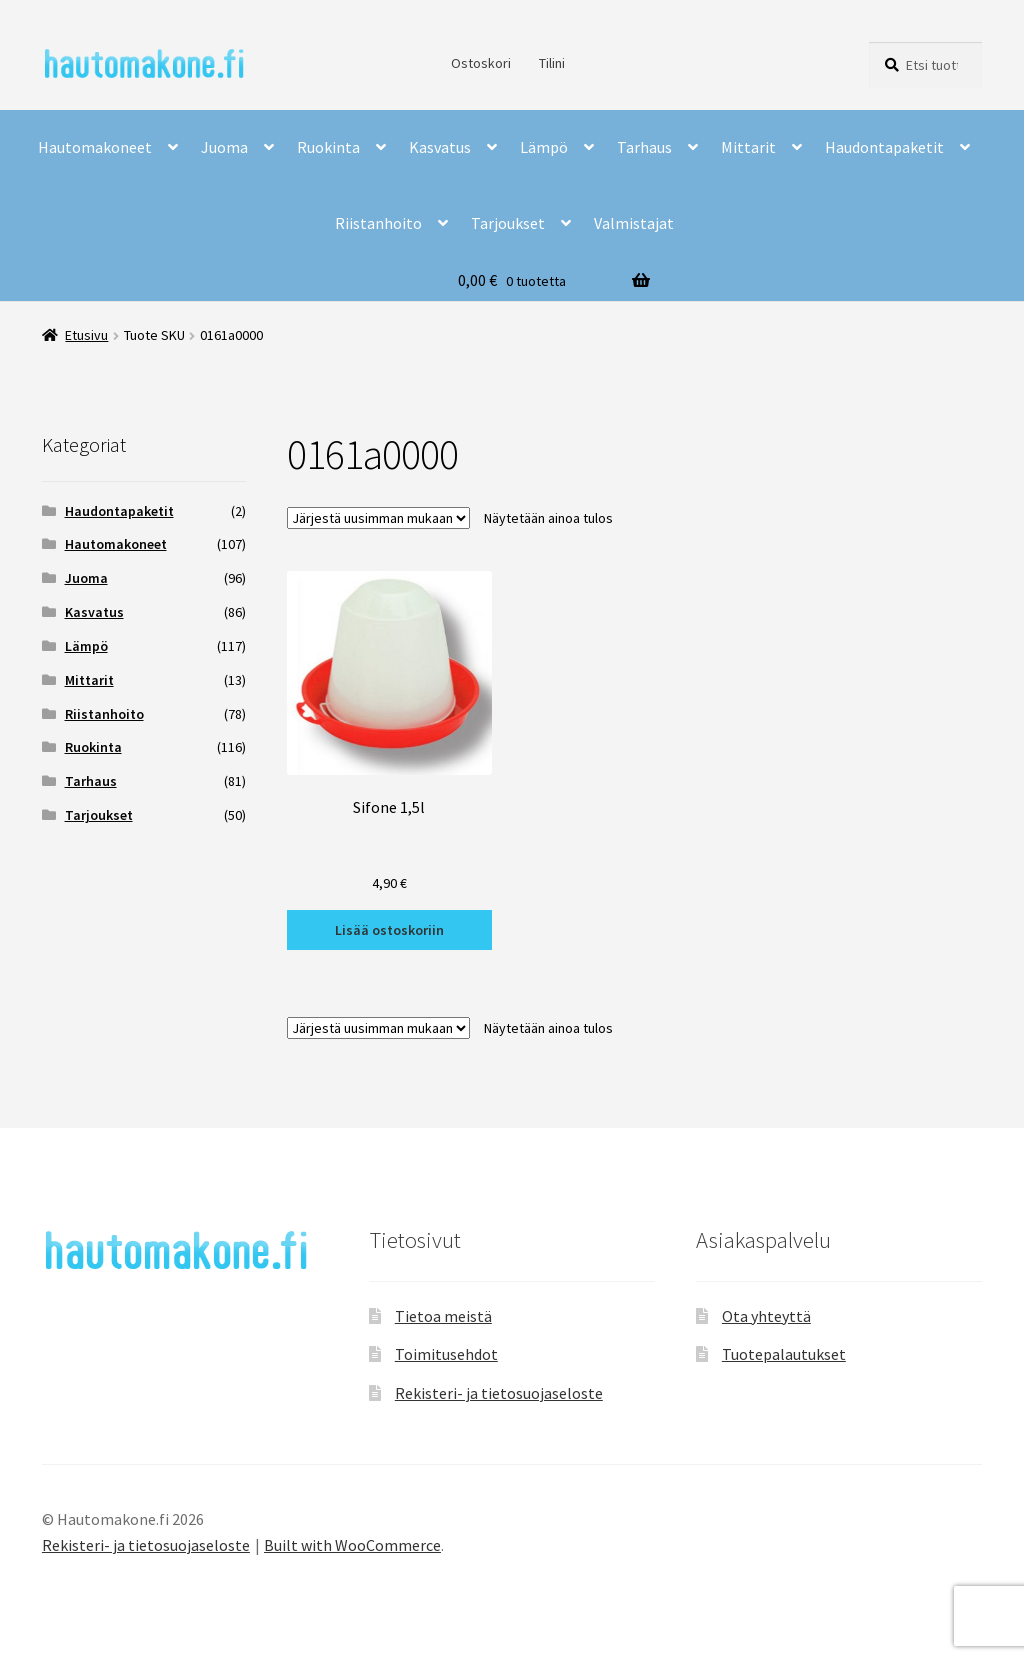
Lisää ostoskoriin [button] (389, 930)
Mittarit (748, 147)
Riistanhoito (378, 223)
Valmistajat (634, 223)
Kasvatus (440, 147)
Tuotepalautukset (784, 1354)
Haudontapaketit (884, 147)
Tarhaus (644, 147)
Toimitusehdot (446, 1354)
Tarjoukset (508, 223)
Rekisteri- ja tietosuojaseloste (499, 1393)
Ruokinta (328, 147)
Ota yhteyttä (766, 1316)
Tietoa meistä (443, 1316)
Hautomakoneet (95, 147)
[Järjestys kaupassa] (378, 518)
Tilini (552, 63)
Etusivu (86, 335)
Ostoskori (481, 63)
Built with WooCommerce (352, 1545)
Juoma (224, 147)
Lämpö (544, 147)
